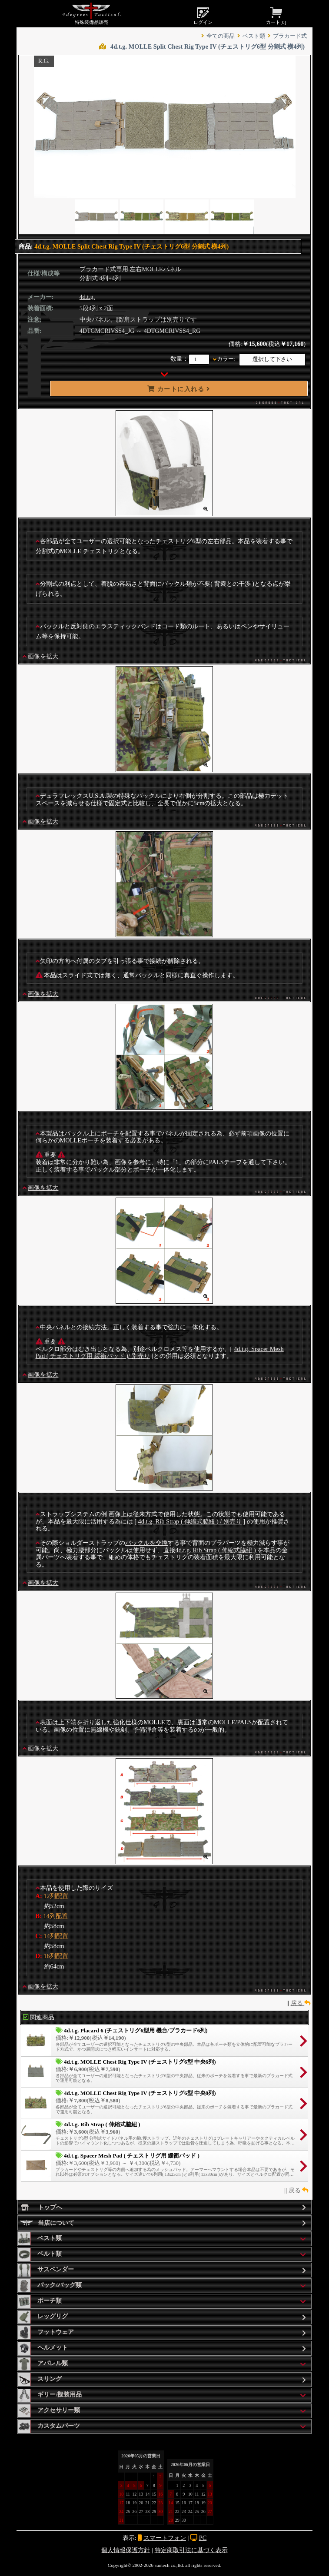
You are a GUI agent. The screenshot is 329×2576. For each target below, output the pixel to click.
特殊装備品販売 (91, 13)
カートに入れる (178, 388)
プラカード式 (290, 36)
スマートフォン (164, 2537)
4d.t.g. (87, 297)
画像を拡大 (43, 656)
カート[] (276, 15)
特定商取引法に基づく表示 (191, 2549)
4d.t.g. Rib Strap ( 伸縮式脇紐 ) (217, 1550)
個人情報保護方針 (125, 2549)
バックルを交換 (146, 1542)
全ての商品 (220, 36)
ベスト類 (254, 36)
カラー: (226, 359)
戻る (301, 2002)
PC (203, 2537)
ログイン (203, 15)
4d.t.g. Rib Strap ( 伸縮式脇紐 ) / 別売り (190, 1521)
